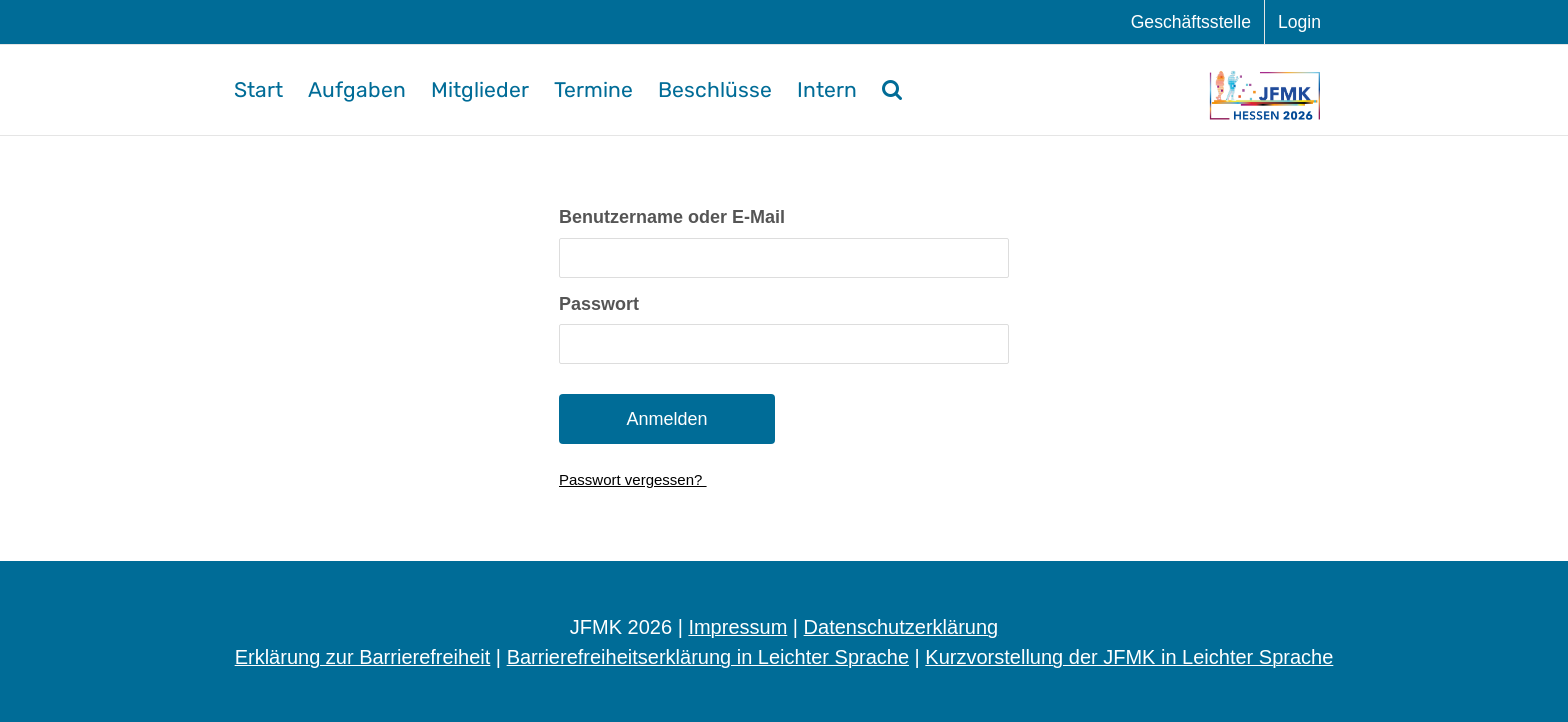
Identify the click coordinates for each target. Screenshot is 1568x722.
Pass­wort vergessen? (633, 479)
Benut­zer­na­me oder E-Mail (672, 217)
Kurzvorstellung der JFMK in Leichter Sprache (1129, 657)
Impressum (737, 627)
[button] (892, 90)
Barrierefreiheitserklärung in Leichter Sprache (708, 657)
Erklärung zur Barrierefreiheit (363, 657)
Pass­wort (599, 304)
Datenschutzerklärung (901, 627)
